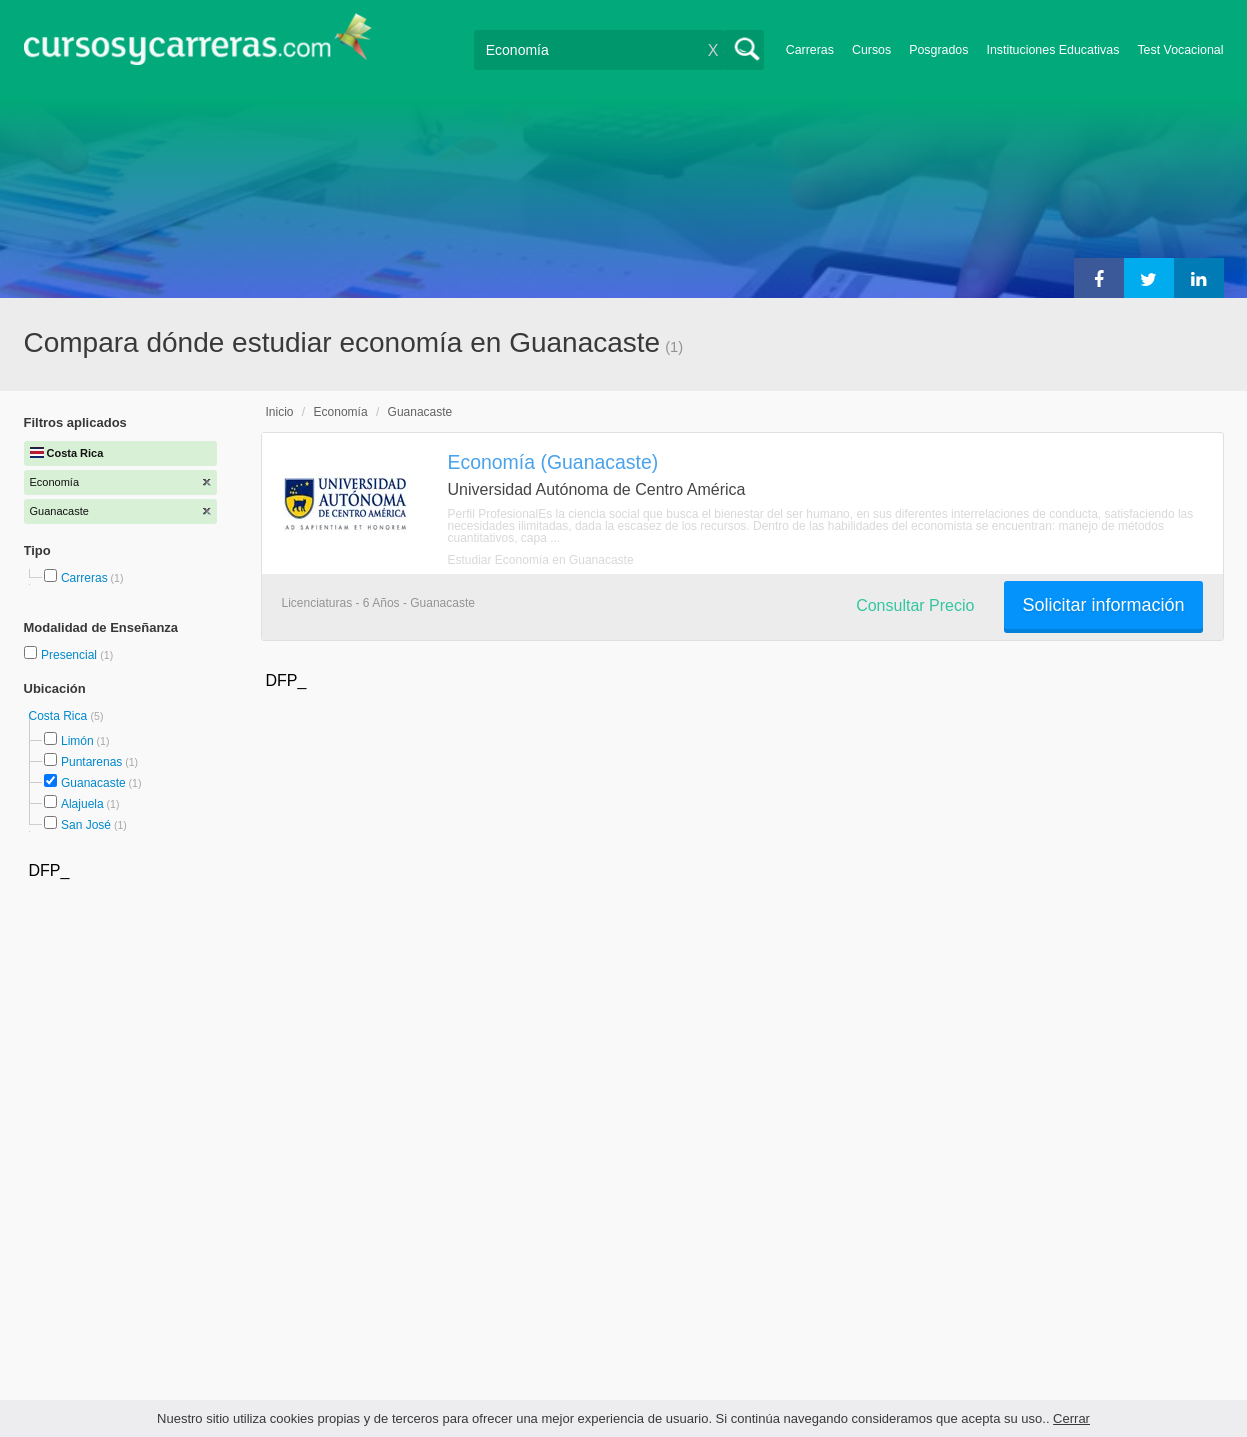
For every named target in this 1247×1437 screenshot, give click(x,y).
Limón (77, 741)
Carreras (810, 50)
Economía (341, 412)
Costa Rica (60, 716)
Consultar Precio (915, 605)
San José (86, 825)
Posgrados (938, 50)
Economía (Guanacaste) (553, 462)
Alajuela (82, 804)
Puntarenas (91, 762)
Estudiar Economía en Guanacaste (541, 560)
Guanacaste (93, 783)
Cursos (871, 50)
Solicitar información (1103, 605)
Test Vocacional (1180, 50)
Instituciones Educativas (1052, 50)
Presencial (70, 655)
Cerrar (1071, 1418)
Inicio (280, 412)
